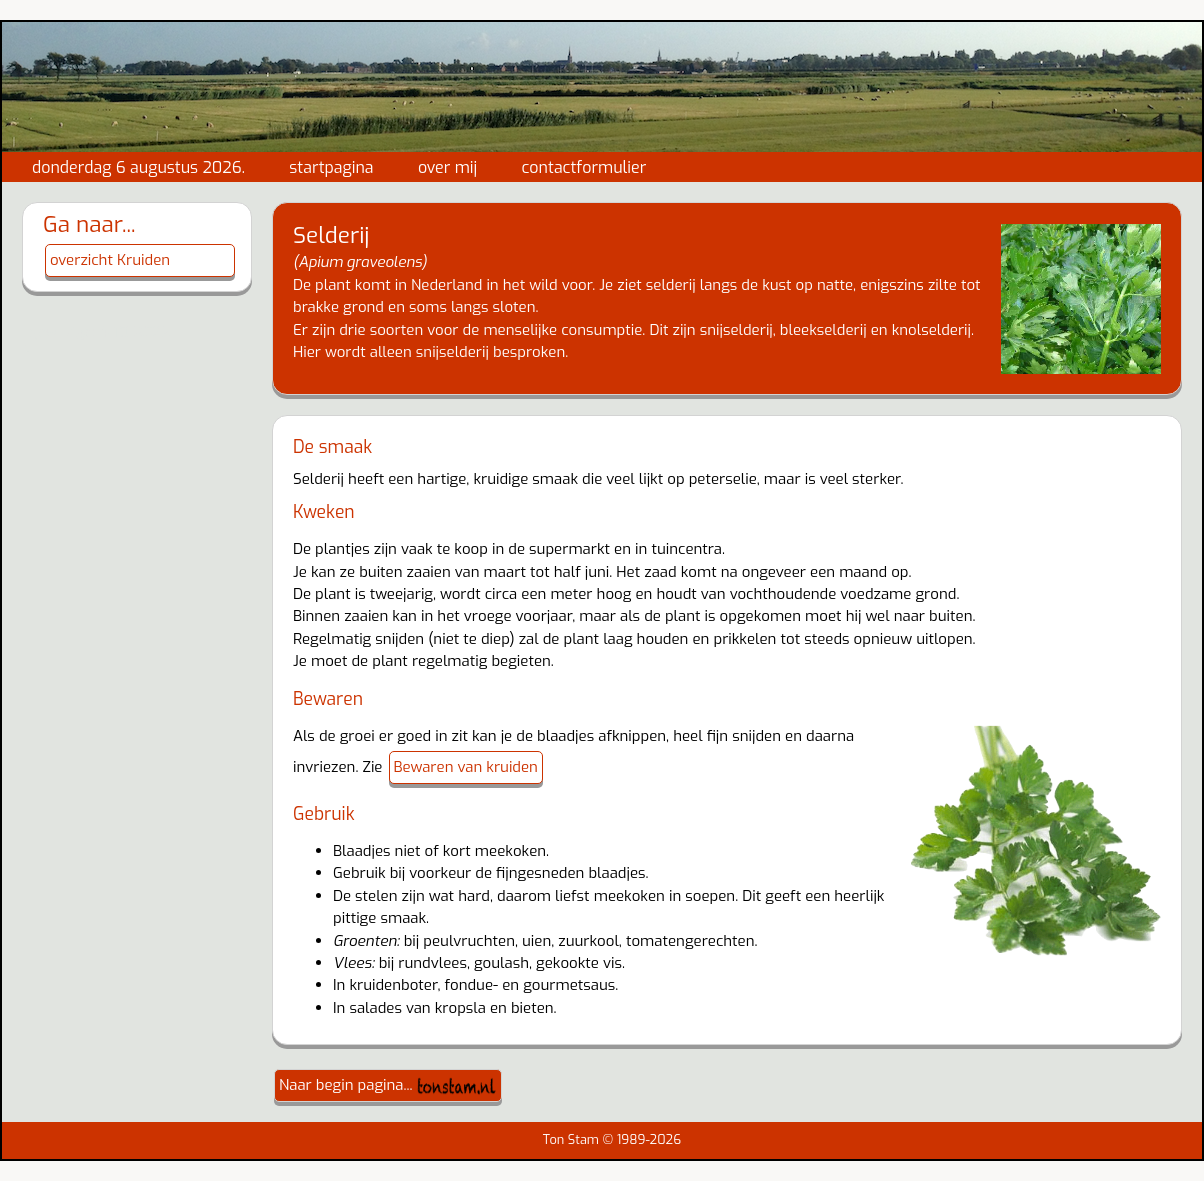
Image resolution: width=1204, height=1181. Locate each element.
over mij (447, 167)
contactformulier (584, 167)
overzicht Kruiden (110, 260)
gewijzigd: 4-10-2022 (99, 332)
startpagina (331, 167)
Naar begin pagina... (388, 1085)
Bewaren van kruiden (466, 767)
